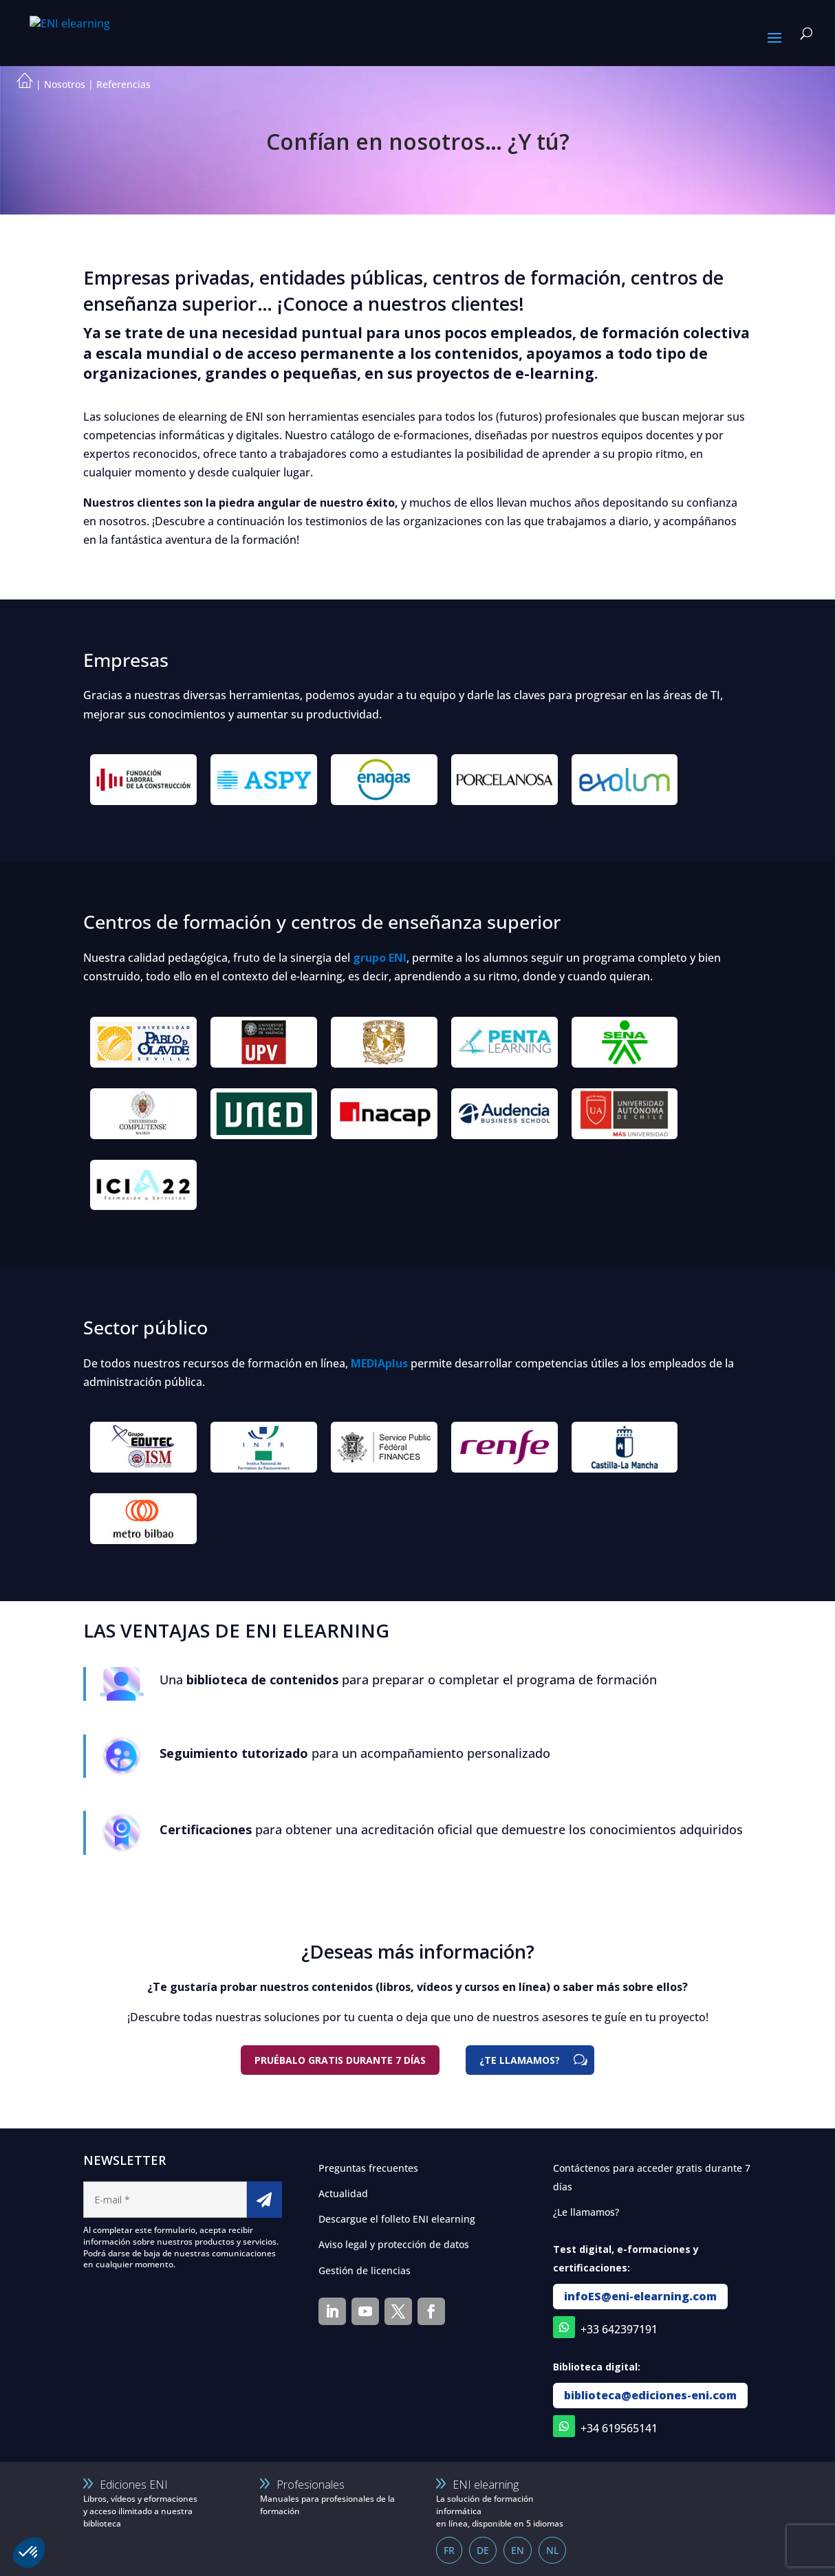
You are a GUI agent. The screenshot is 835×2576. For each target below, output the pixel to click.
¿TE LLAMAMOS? (519, 2060)
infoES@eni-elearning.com (640, 2296)
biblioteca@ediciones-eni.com (650, 2395)
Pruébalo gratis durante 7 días (340, 2060)
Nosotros (64, 84)
